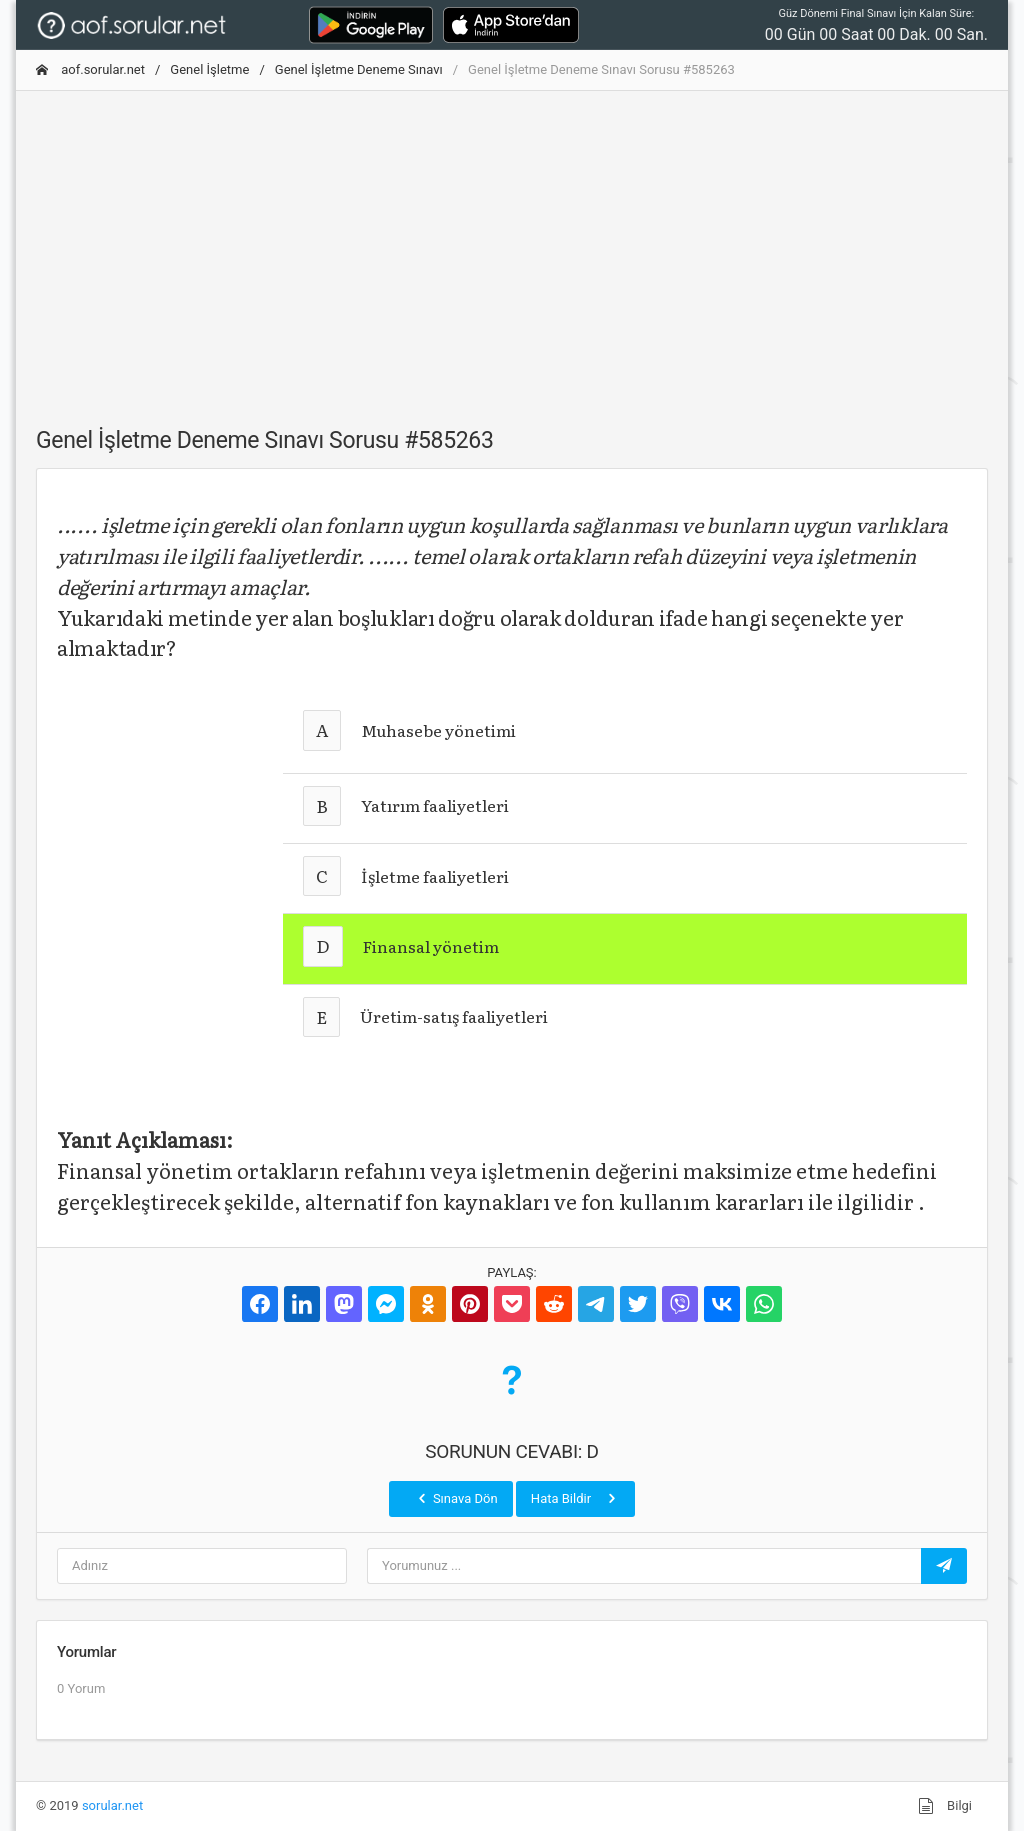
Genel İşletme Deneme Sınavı (359, 69)
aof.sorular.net (90, 69)
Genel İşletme (209, 69)
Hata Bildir (575, 1498)
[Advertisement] (512, 247)
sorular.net (112, 1805)
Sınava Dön (456, 1498)
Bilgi (945, 1806)
